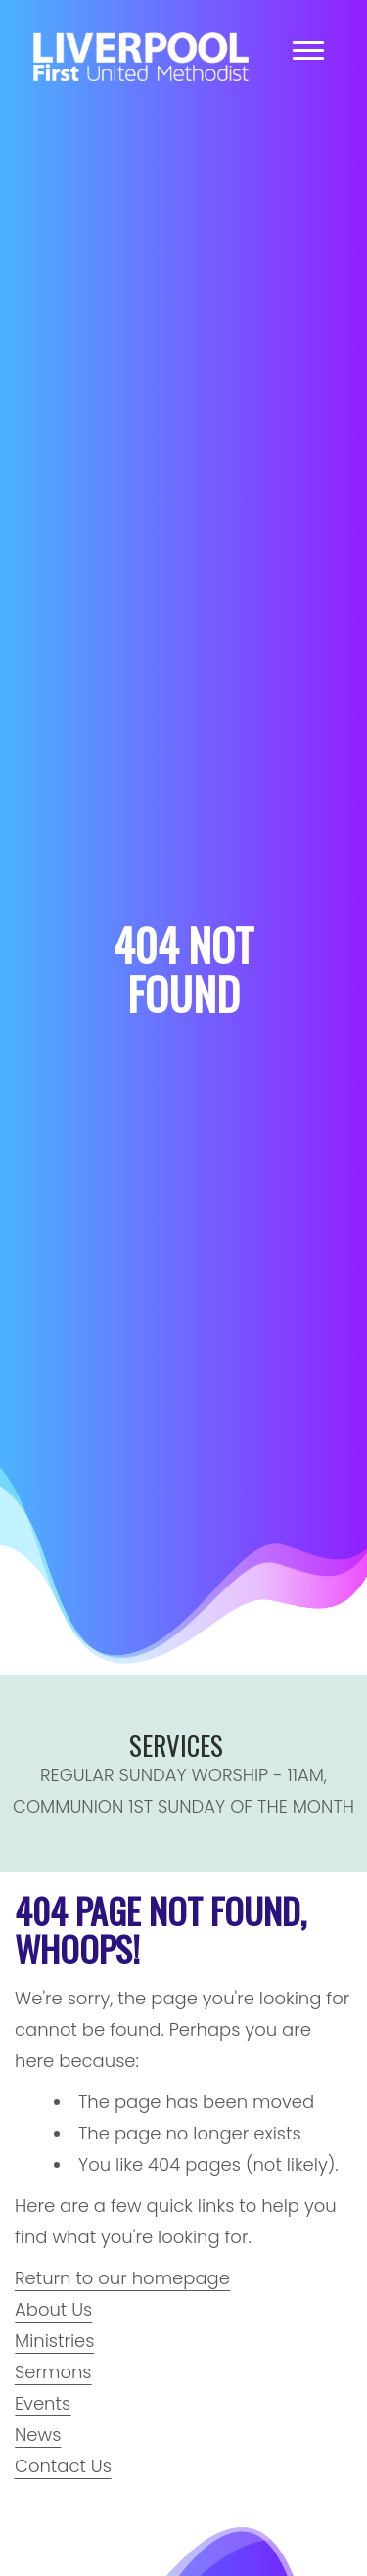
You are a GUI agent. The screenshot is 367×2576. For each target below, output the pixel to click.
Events (42, 2403)
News (38, 2434)
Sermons (53, 2372)
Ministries (54, 2340)
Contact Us (63, 2466)
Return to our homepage (122, 2278)
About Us (53, 2309)
